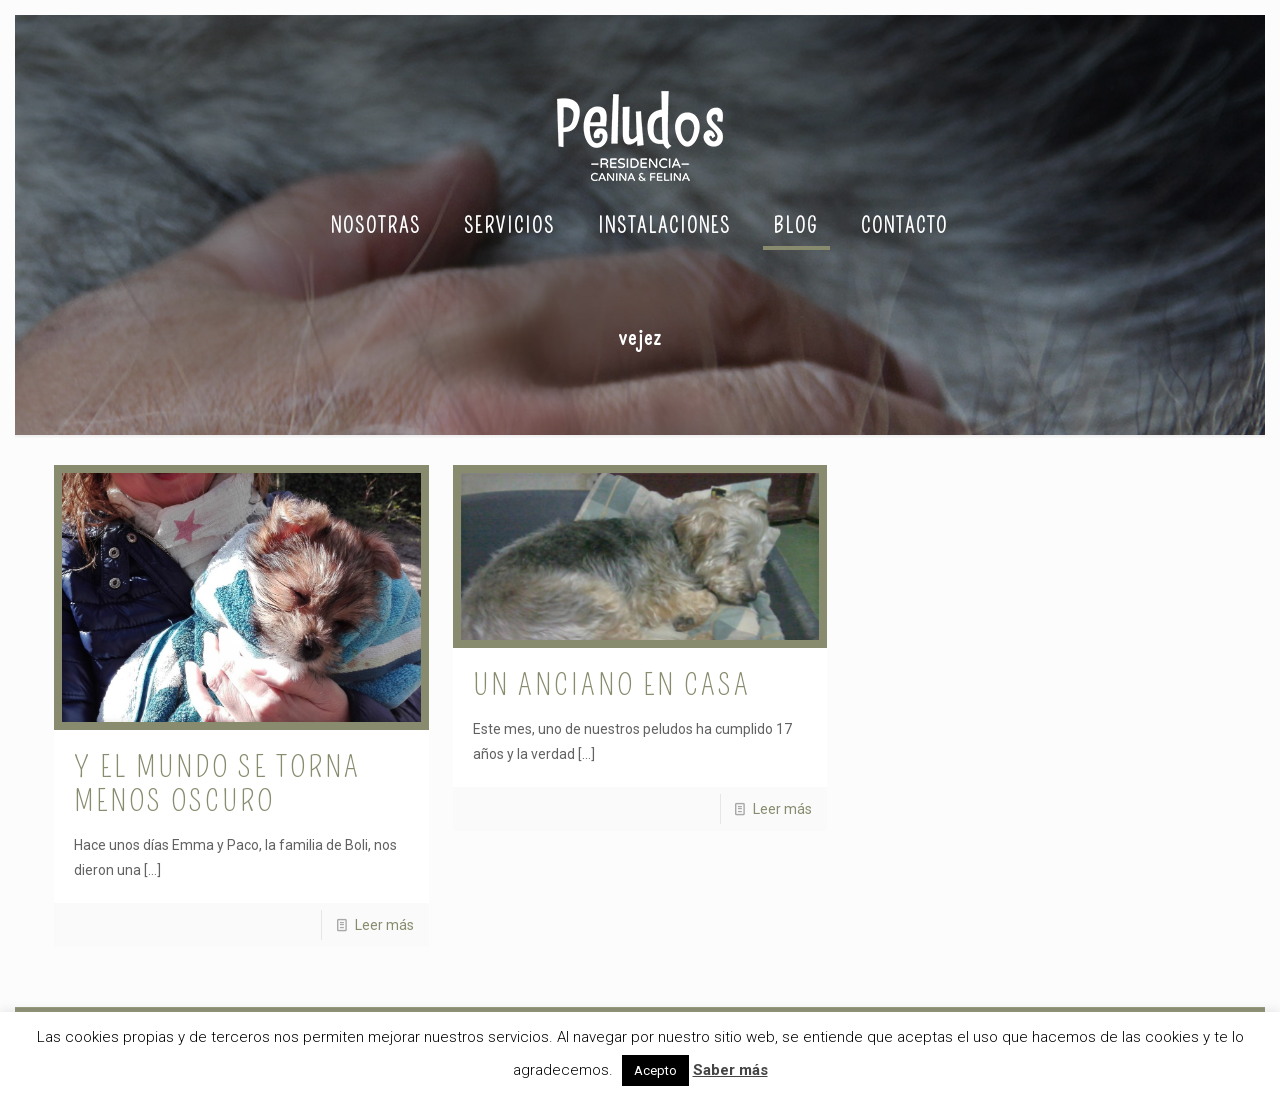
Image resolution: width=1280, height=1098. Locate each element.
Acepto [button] (655, 1070)
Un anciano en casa (612, 685)
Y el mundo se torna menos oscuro (217, 784)
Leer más (384, 925)
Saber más (730, 1070)
